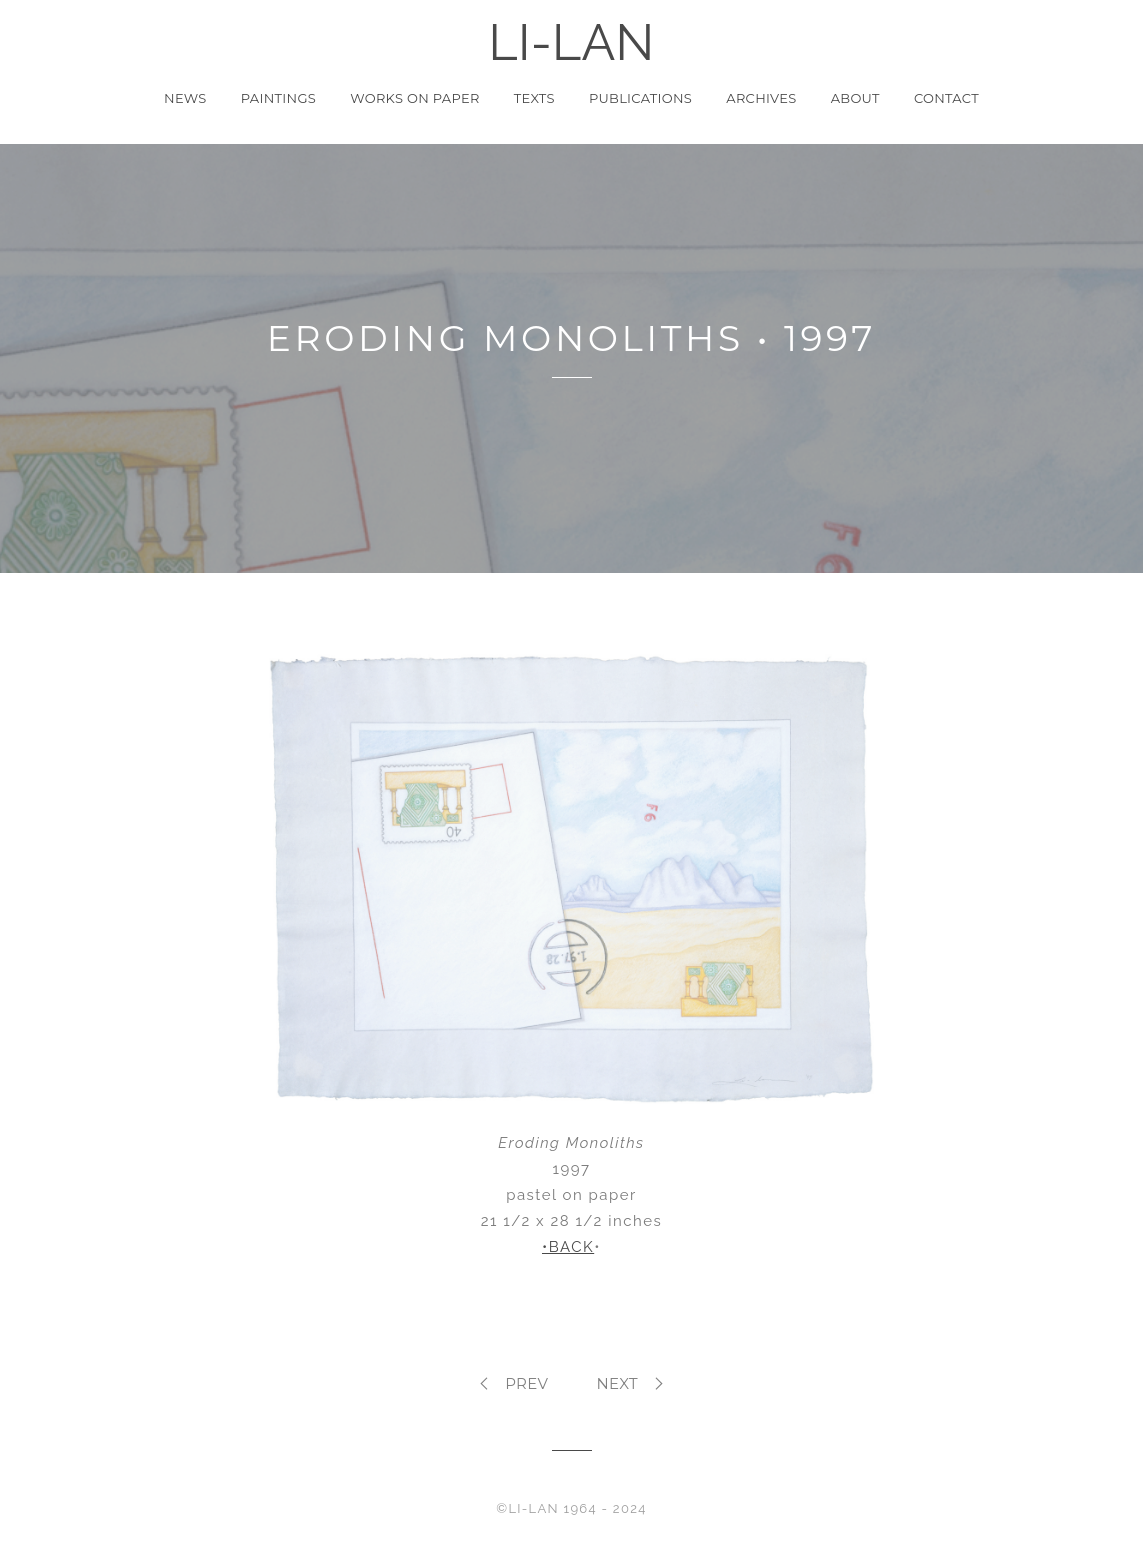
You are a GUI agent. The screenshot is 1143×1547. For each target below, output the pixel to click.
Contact (946, 98)
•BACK (568, 1247)
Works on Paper (414, 98)
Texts (534, 98)
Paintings (278, 98)
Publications (640, 98)
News (185, 98)
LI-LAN (572, 43)
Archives (761, 98)
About (855, 98)
